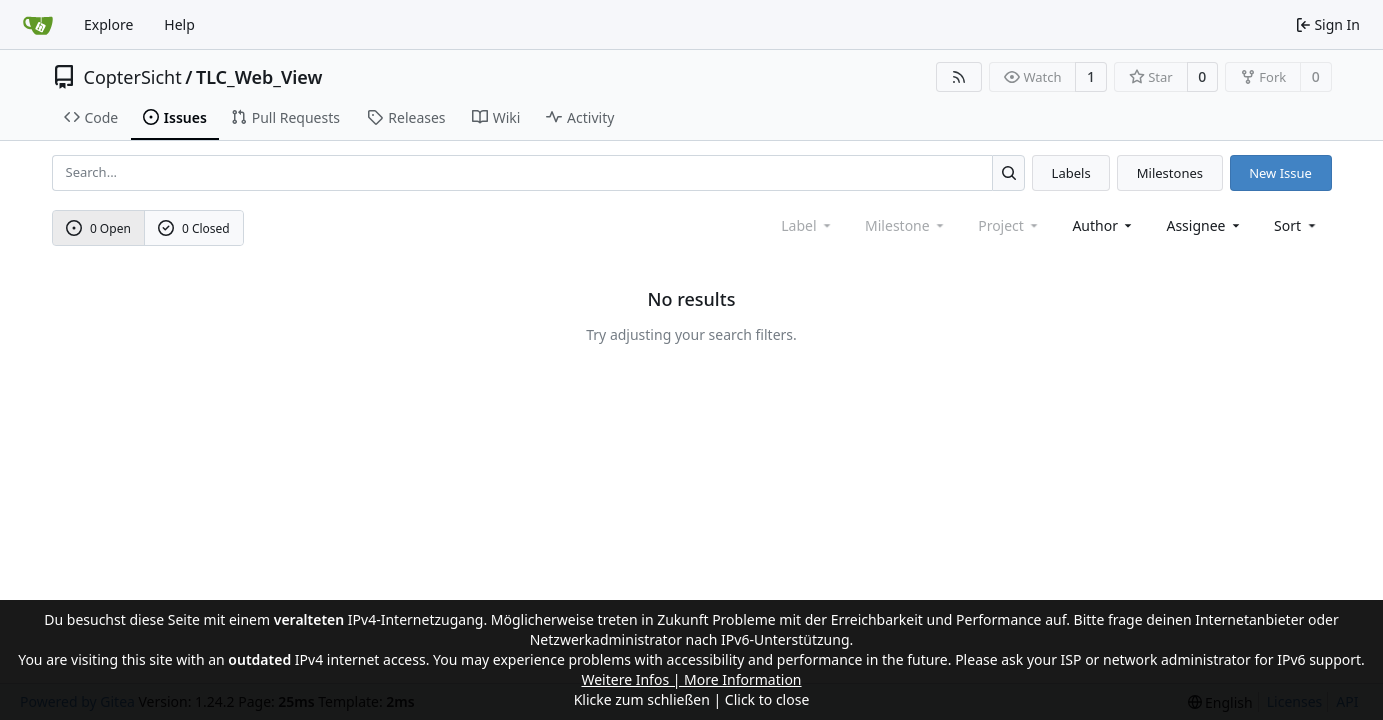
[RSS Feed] (959, 77)
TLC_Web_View (259, 77)
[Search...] (1008, 172)
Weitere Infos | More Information (691, 679)
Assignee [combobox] (1204, 225)
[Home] (38, 25)
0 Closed (194, 228)
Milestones (1170, 173)
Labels (1071, 173)
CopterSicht (133, 77)
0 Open (98, 228)
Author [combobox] (1103, 225)
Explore (108, 24)
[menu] (1296, 225)
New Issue (1280, 173)
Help (179, 24)
